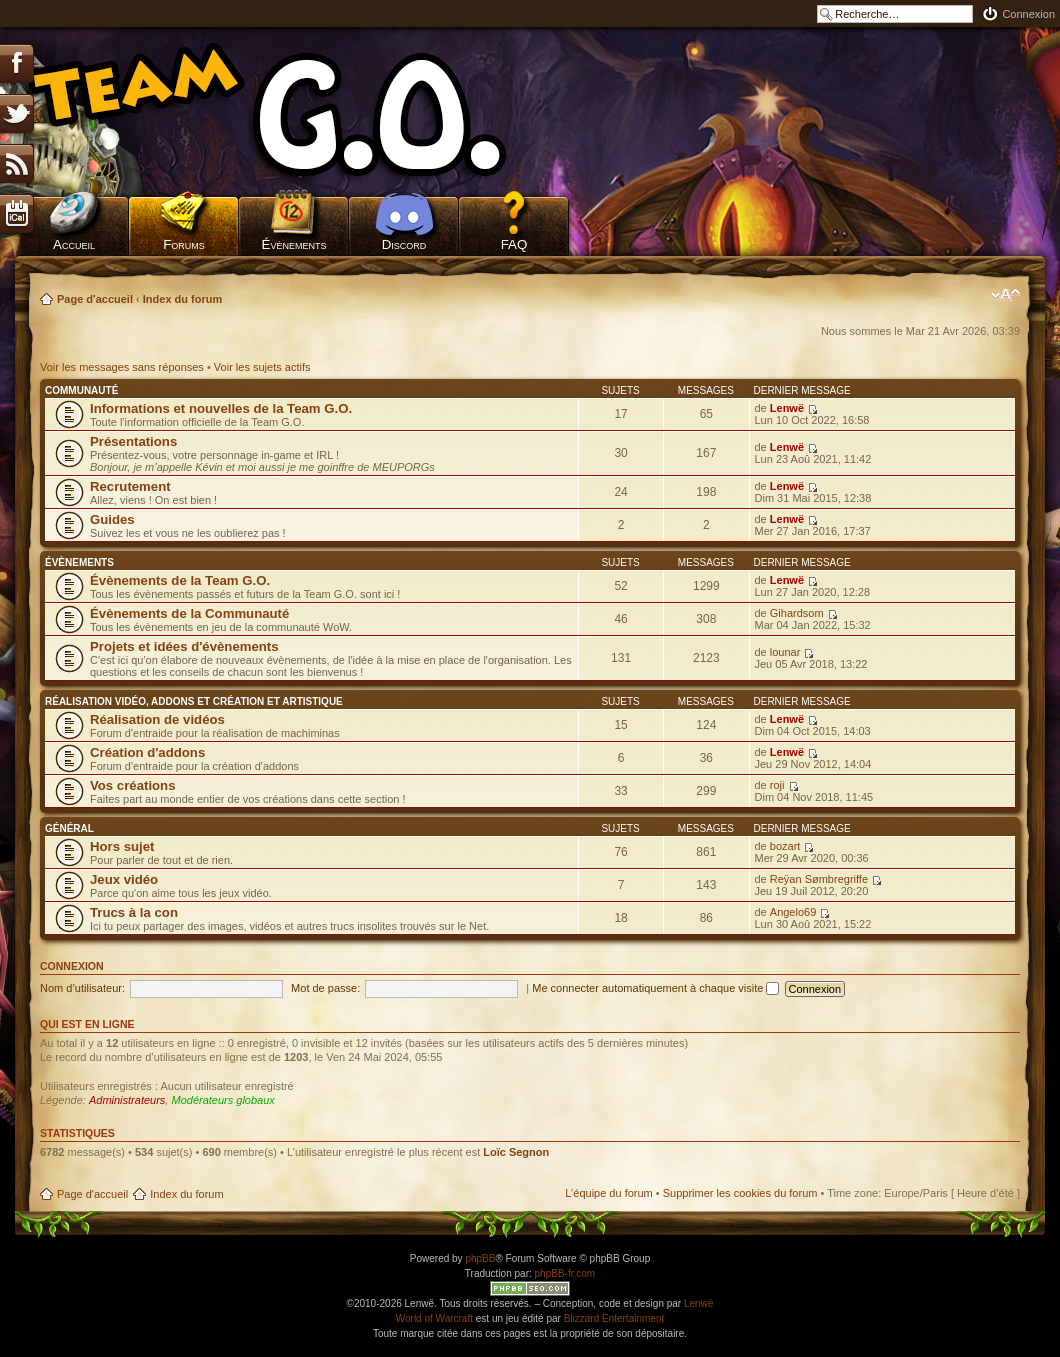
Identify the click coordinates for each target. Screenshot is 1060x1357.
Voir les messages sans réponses (122, 367)
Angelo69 (793, 912)
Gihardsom (797, 613)
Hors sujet (122, 846)
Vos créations (133, 785)
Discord (404, 244)
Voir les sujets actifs (262, 367)
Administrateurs (127, 1100)
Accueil (74, 244)
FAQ (514, 244)
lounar (785, 652)
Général (69, 828)
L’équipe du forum (608, 1193)
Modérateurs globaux (222, 1100)
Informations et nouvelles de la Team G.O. (221, 408)
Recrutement (130, 486)
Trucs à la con (134, 912)
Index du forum (182, 299)
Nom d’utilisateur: (82, 988)
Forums (184, 244)
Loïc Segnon (516, 1152)
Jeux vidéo (124, 879)
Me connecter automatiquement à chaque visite (655, 988)
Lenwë (787, 408)
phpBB (480, 1258)
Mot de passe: (325, 988)
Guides (112, 519)
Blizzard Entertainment (614, 1318)
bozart (785, 846)
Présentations (133, 441)
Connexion (1028, 14)
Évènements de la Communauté (189, 613)
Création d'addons (147, 752)
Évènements (294, 244)
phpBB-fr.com (565, 1273)
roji (777, 785)
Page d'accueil (95, 299)
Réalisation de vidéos (157, 719)
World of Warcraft (434, 1318)
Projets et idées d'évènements (184, 646)
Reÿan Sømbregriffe (819, 879)
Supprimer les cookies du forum (740, 1193)
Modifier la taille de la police (1005, 295)
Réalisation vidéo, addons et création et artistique (194, 701)
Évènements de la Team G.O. (180, 580)
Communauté (81, 390)
